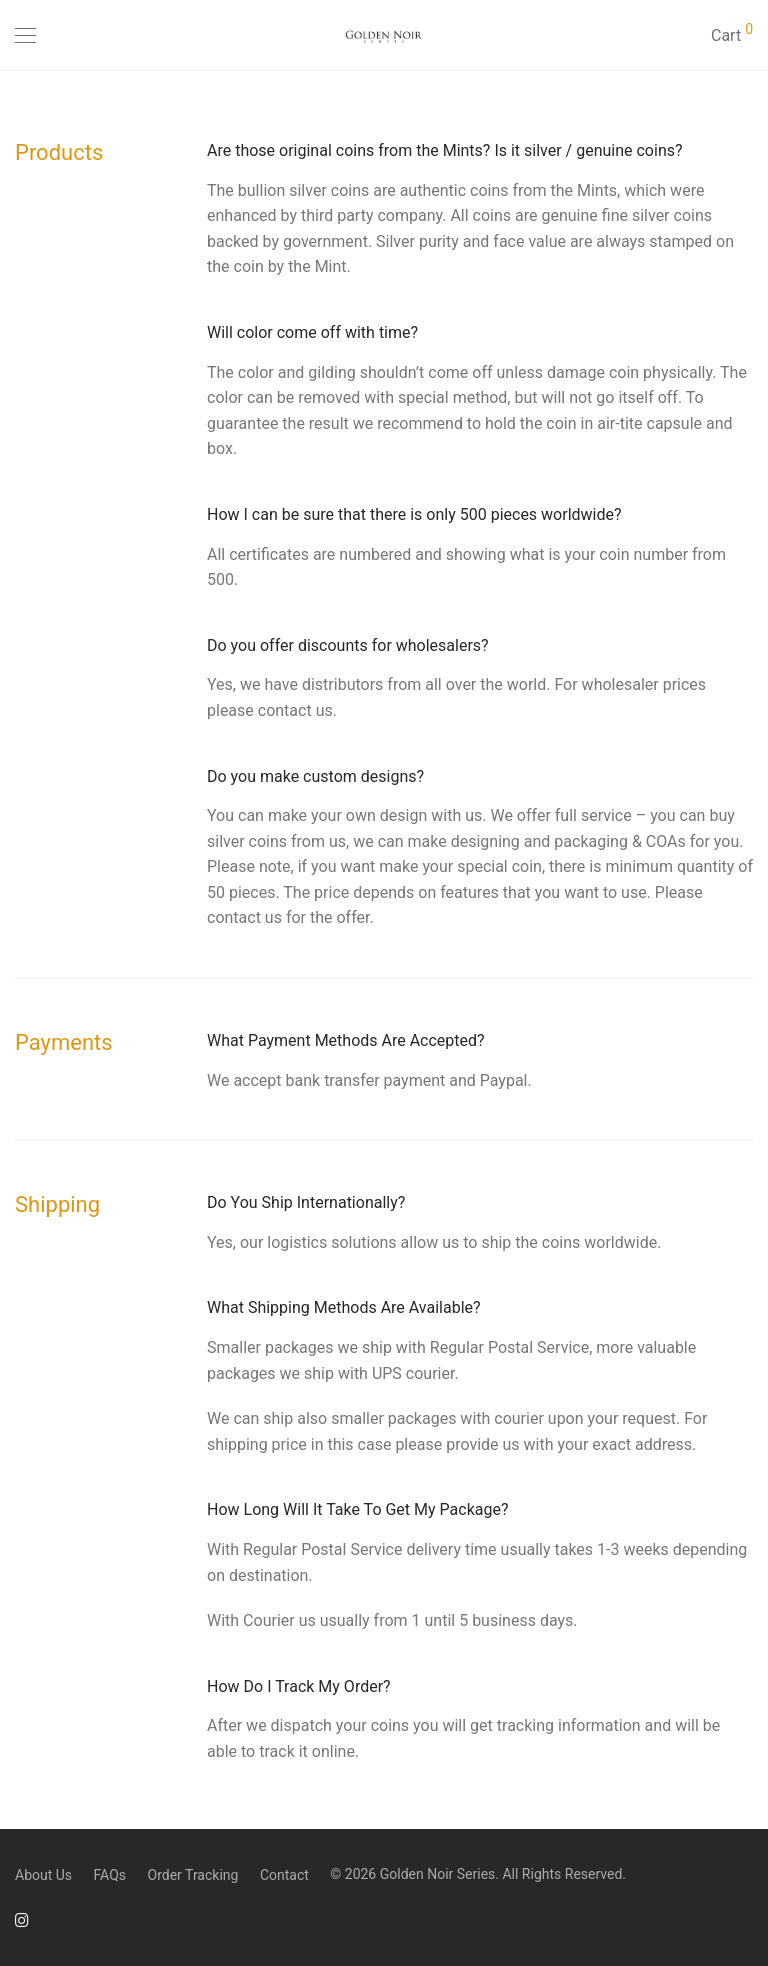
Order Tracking (193, 1875)
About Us (43, 1875)
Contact (284, 1875)
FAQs (110, 1875)
